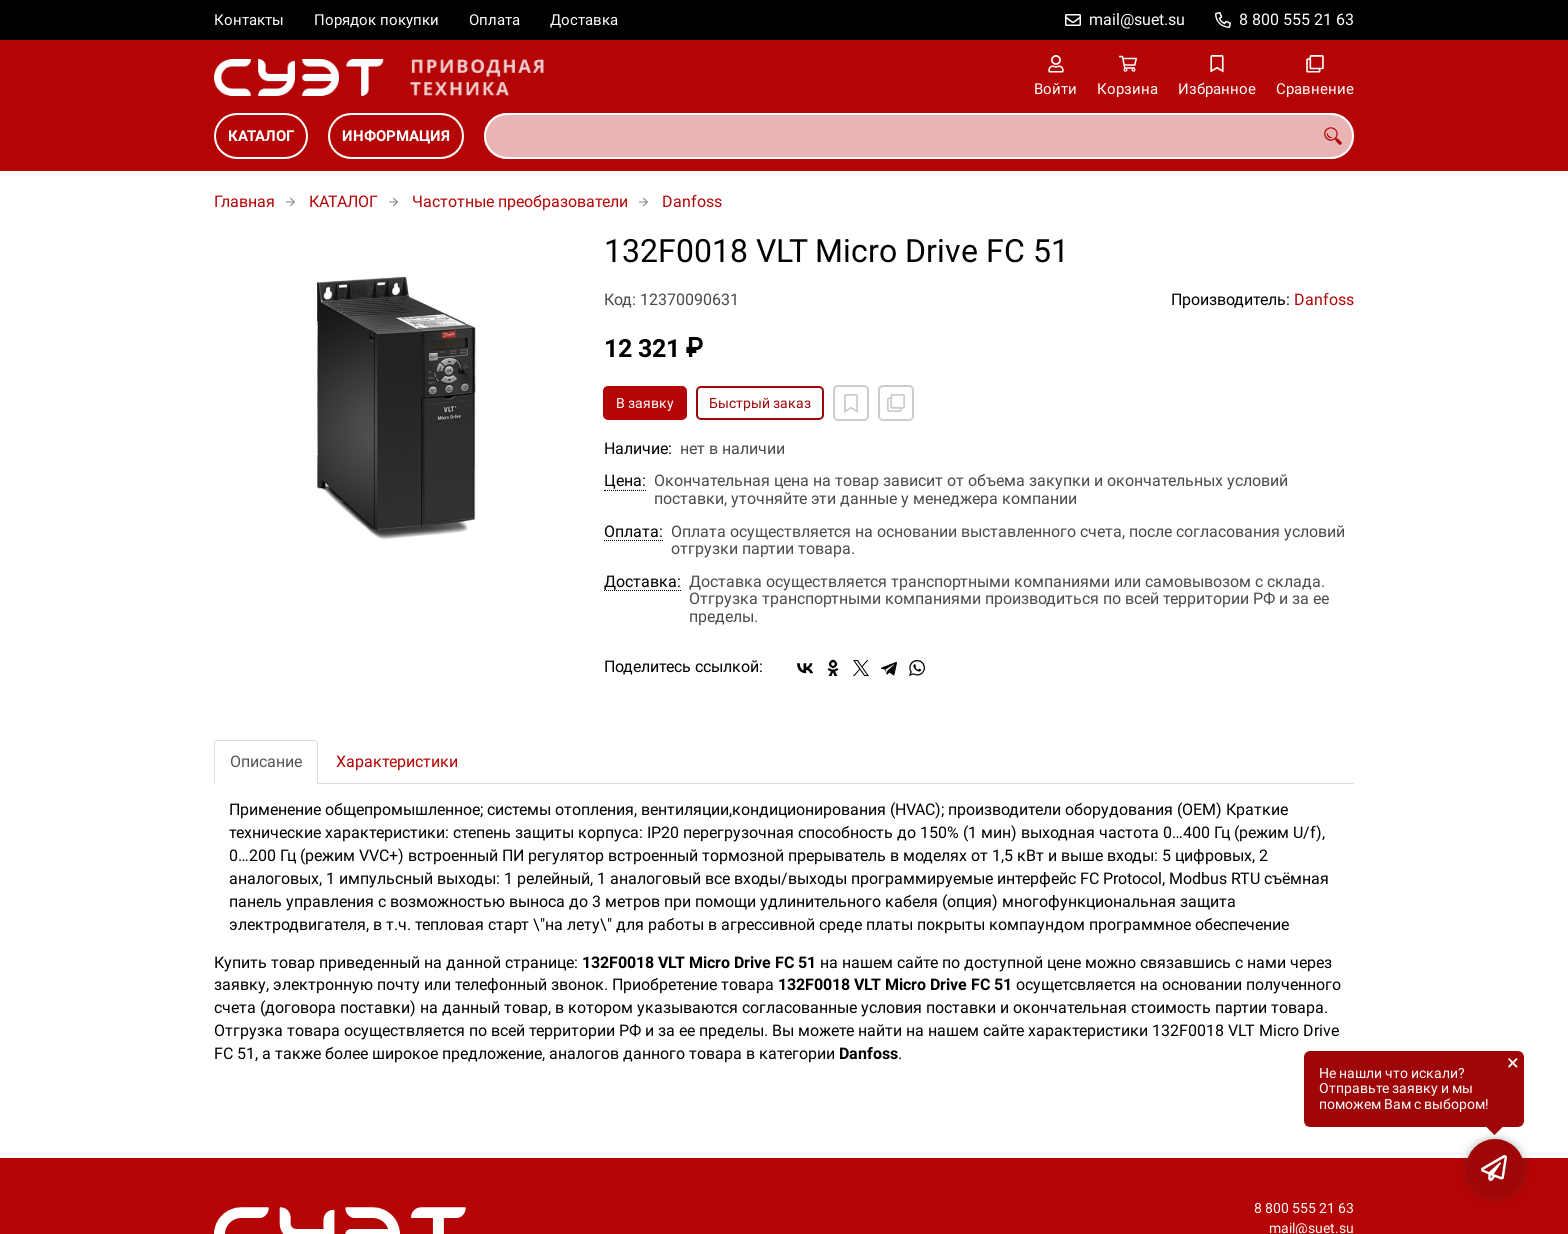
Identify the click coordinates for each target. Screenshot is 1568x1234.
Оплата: (633, 532)
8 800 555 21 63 (1296, 19)
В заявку (645, 403)
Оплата (494, 20)
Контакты (249, 20)
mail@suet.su (1137, 19)
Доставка (584, 20)
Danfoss (692, 201)
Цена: (625, 481)
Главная (244, 201)
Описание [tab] (266, 761)
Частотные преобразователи (520, 201)
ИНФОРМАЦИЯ (396, 136)
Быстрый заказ (760, 403)
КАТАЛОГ (261, 136)
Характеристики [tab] (397, 761)
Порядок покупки (376, 20)
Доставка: (642, 582)
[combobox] (919, 136)
